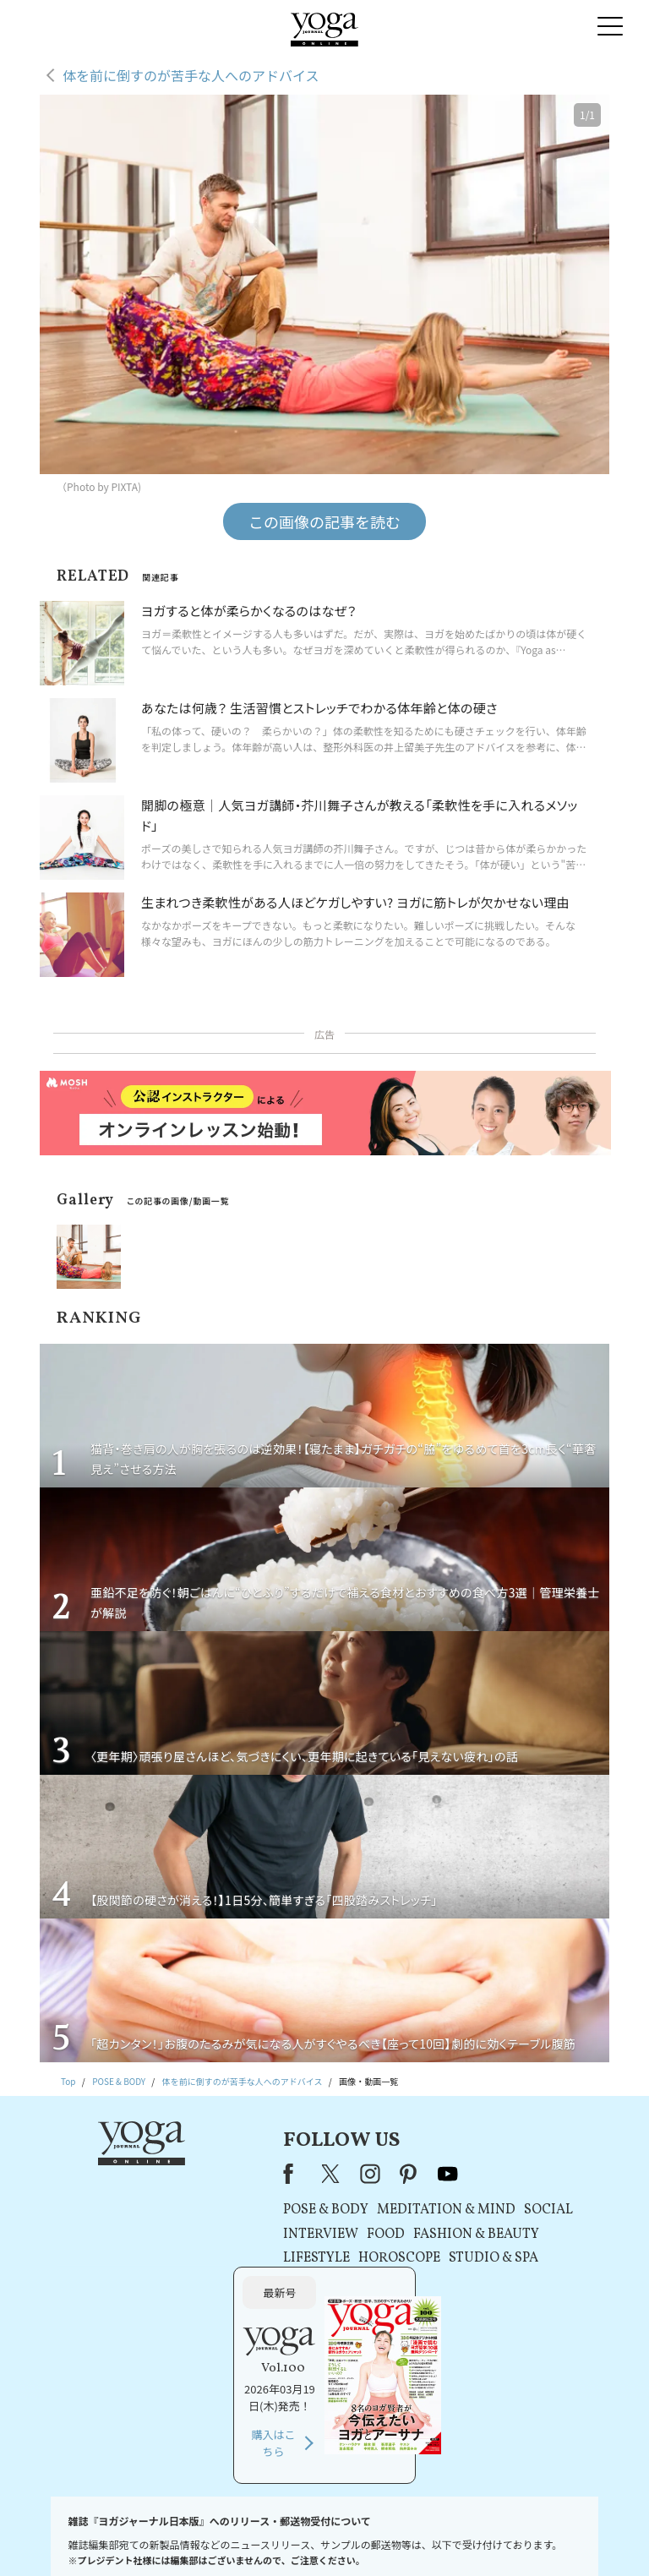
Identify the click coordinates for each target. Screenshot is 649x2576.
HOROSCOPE (278, 2258)
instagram (249, 2174)
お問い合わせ (65, 2537)
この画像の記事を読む (324, 521)
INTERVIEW (199, 2234)
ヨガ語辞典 (580, 2537)
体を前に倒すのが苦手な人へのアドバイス (191, 75)
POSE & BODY (205, 2210)
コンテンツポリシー (395, 2537)
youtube (326, 2174)
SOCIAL (427, 2210)
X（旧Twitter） (211, 2174)
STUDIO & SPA (372, 2258)
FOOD (265, 2234)
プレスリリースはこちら (151, 2537)
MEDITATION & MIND (325, 2210)
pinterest (288, 2174)
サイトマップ (519, 2537)
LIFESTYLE (195, 2258)
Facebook (172, 2174)
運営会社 (463, 2537)
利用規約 (227, 2537)
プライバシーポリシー (301, 2537)
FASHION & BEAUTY (355, 2234)
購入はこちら (507, 2298)
